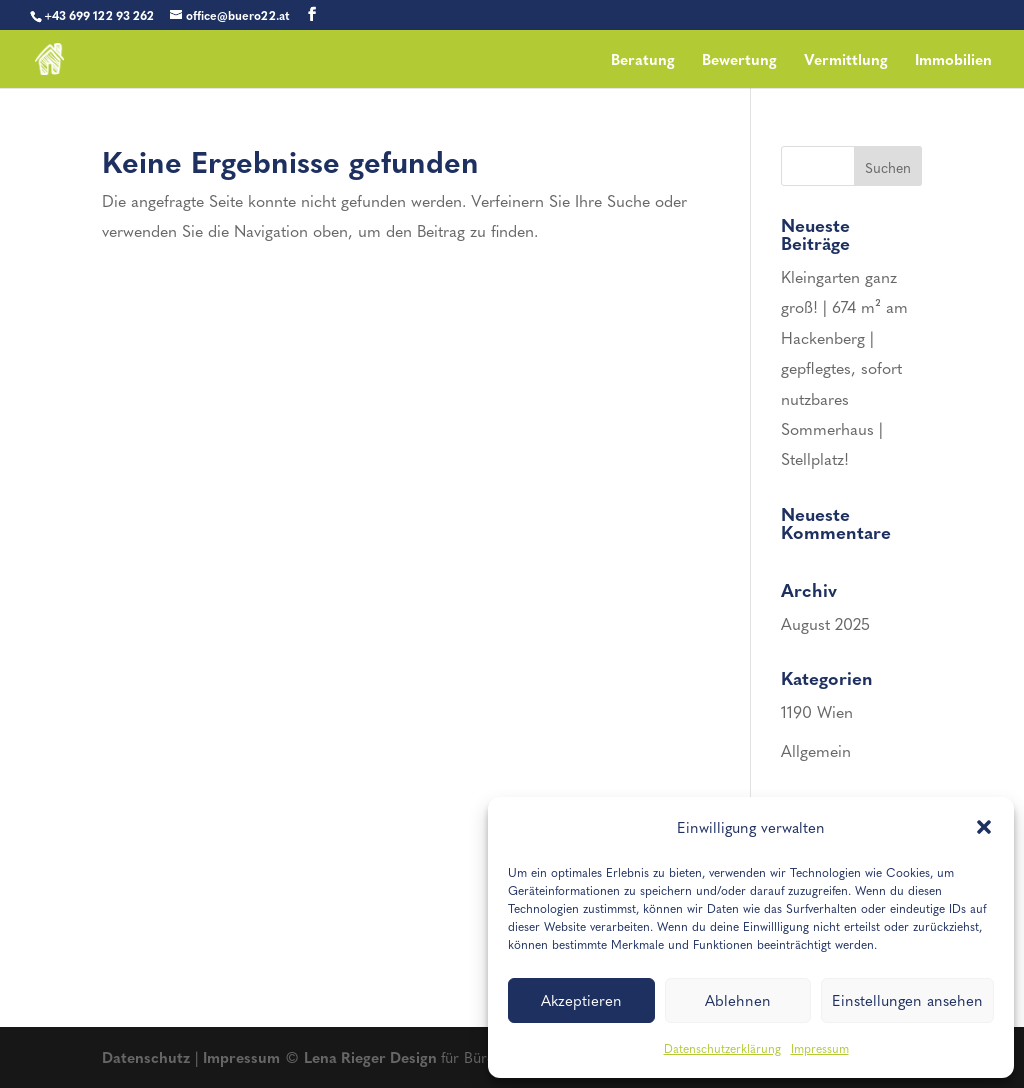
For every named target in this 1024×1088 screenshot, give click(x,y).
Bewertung (739, 61)
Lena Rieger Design (372, 1057)
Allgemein (816, 750)
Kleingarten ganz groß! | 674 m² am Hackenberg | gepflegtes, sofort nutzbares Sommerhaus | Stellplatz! (844, 367)
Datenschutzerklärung (722, 1048)
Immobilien (953, 61)
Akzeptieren (581, 1000)
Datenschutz (146, 1057)
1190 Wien (817, 711)
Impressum (820, 1048)
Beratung (643, 61)
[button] (984, 827)
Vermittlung (846, 61)
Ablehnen (738, 1000)
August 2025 (825, 623)
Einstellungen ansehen (907, 1000)
